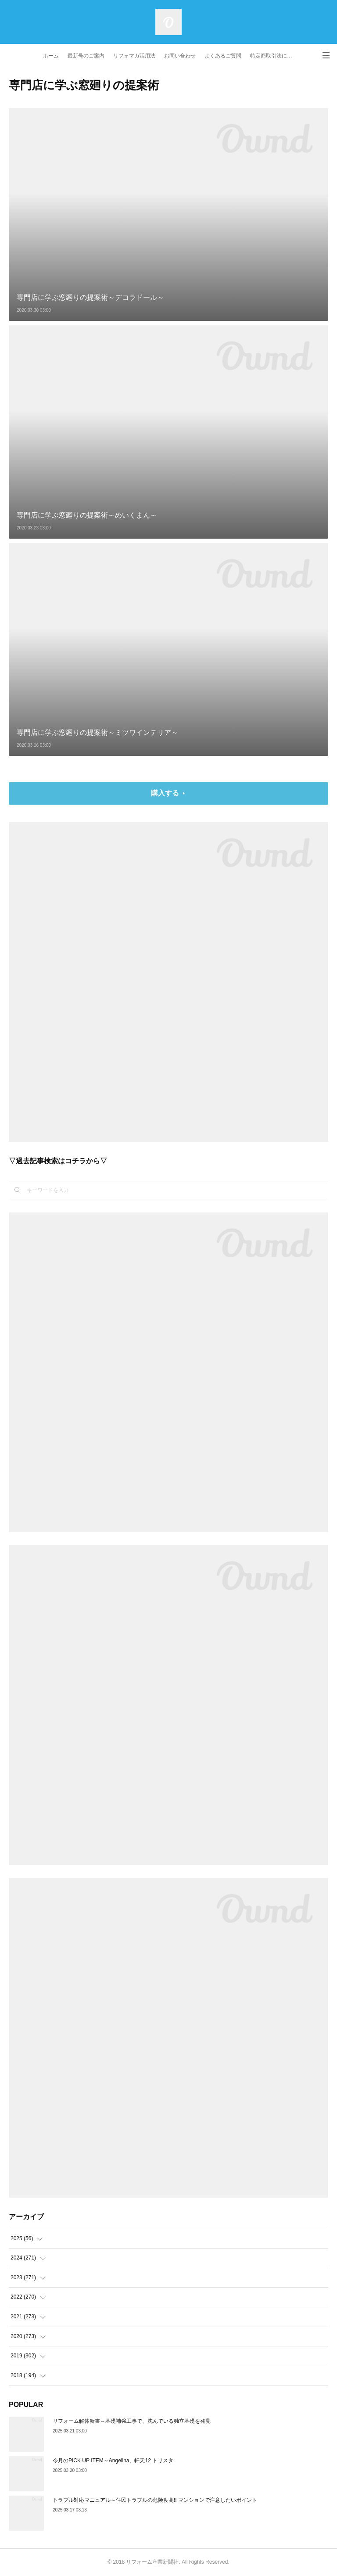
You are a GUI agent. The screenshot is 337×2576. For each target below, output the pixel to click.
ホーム (51, 56)
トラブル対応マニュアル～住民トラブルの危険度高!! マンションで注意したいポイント (155, 2500)
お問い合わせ (180, 56)
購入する (165, 793)
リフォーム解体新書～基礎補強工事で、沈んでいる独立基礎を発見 (132, 2421)
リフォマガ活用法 (134, 56)
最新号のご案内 (86, 56)
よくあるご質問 (222, 56)
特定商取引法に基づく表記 (274, 56)
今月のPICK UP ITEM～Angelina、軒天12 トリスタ (113, 2460)
